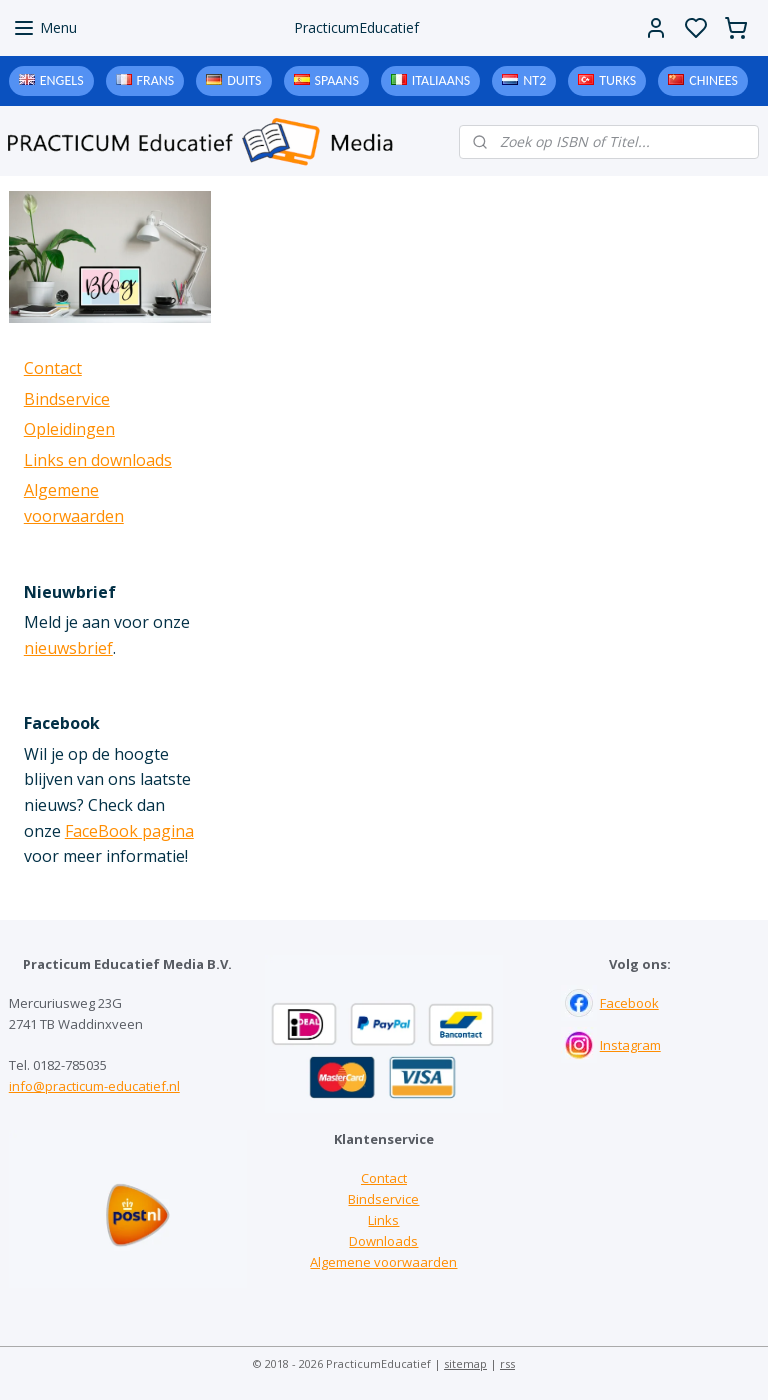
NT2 (534, 80)
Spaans (337, 80)
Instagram (630, 1045)
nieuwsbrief (68, 648)
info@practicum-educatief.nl (94, 1086)
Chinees (713, 80)
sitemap (465, 1363)
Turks (617, 80)
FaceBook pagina (129, 831)
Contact (53, 368)
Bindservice (67, 399)
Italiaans (441, 80)
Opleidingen (69, 429)
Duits (244, 80)
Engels (62, 80)
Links (383, 1220)
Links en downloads (98, 460)
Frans (156, 80)
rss (507, 1363)
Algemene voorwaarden (383, 1262)
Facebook (629, 1003)
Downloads (383, 1241)
